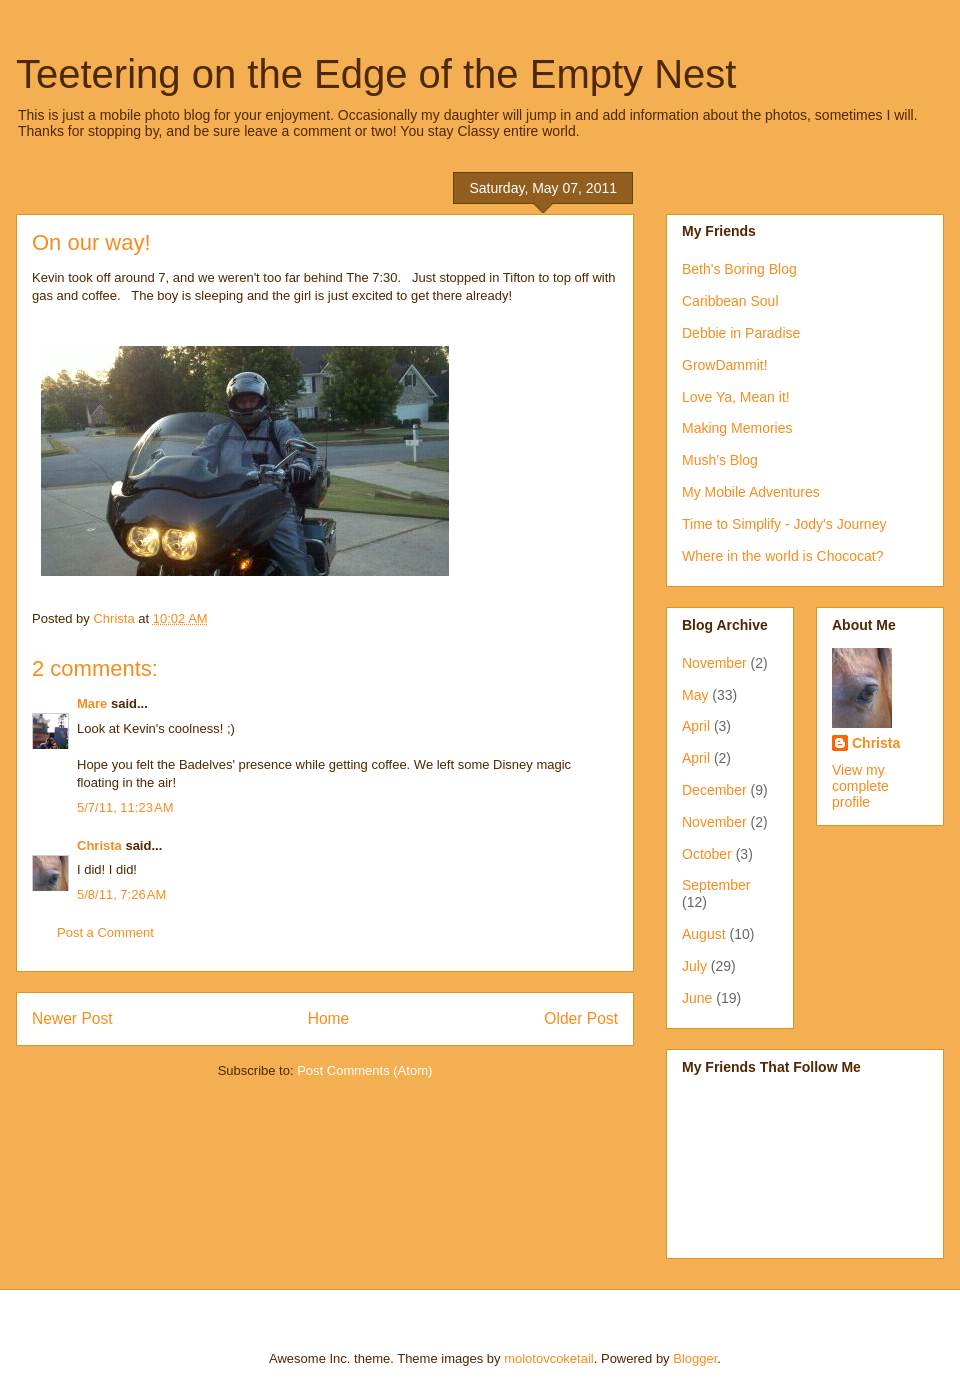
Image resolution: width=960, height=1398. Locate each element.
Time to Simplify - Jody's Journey (784, 524)
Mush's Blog (720, 460)
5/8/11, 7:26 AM (121, 894)
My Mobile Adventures (751, 492)
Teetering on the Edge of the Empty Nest (376, 74)
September (716, 885)
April (696, 726)
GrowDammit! (725, 365)
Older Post (581, 1018)
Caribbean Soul (730, 301)
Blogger (695, 1358)
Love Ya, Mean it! (736, 397)
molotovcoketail (549, 1358)
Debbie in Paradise (741, 333)
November (714, 663)
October (707, 854)
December (714, 790)
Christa (99, 845)
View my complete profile (860, 786)
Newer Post (72, 1018)
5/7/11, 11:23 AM (125, 807)
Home (329, 1018)
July (694, 966)
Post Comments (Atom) (364, 1070)
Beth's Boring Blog (739, 269)
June (697, 998)
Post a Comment (105, 932)
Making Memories (737, 428)
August (704, 934)
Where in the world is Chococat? (783, 556)
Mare (92, 703)
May (695, 695)
